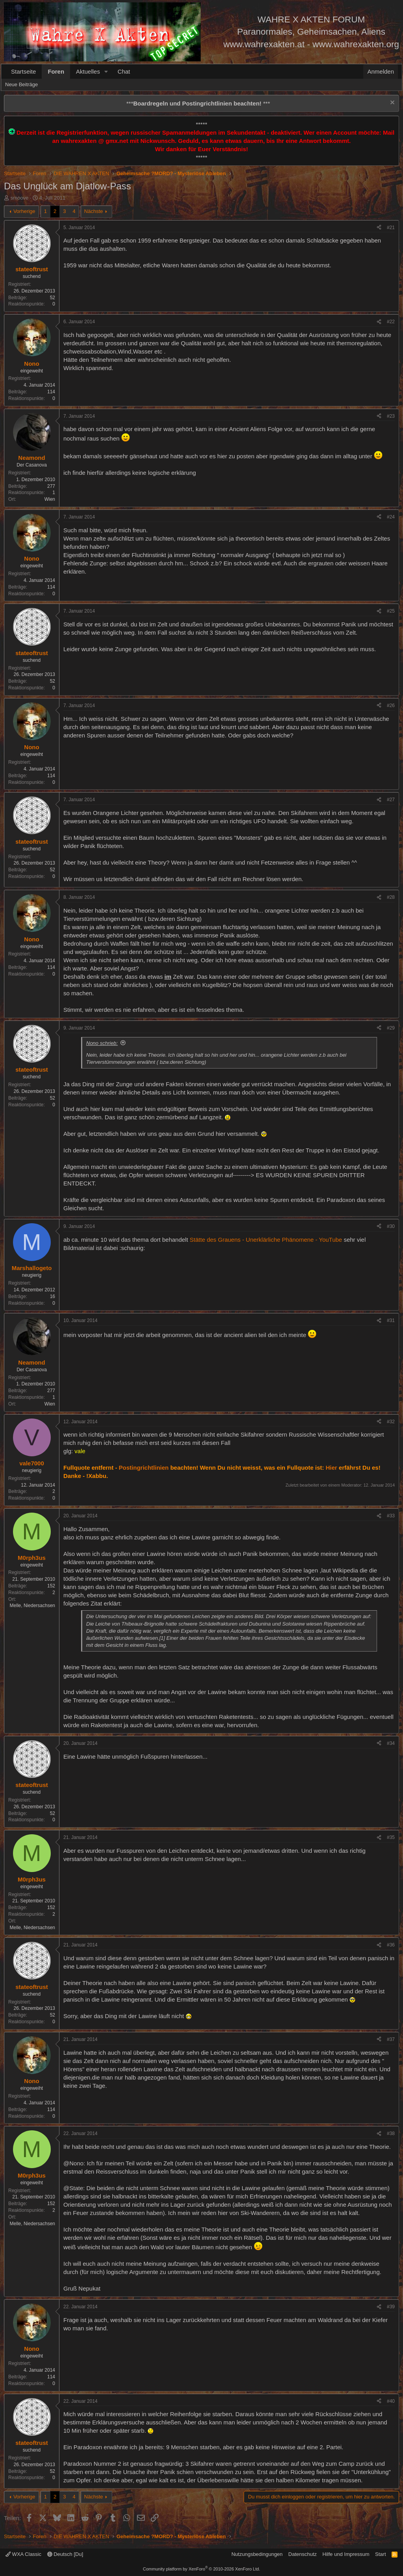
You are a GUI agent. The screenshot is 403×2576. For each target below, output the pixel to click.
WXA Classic (23, 2554)
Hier (331, 1467)
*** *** (198, 103)
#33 (391, 1516)
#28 (391, 897)
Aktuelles (88, 71)
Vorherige (24, 211)
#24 (391, 517)
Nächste (93, 211)
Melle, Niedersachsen (32, 1605)
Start (380, 2554)
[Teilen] (379, 227)
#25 (391, 611)
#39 (391, 2306)
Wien (49, 499)
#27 (391, 799)
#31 (391, 1320)
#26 (391, 705)
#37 (391, 2039)
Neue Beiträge (21, 84)
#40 (391, 2401)
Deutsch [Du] (65, 2554)
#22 (391, 321)
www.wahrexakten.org (355, 44)
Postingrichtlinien (144, 1467)
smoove (20, 198)
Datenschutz (302, 2554)
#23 (391, 416)
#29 (391, 1028)
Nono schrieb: (102, 1043)
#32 (391, 1421)
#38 (391, 2133)
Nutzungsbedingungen (257, 2554)
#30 (391, 1226)
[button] (106, 71)
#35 (391, 1837)
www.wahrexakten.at (264, 44)
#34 (391, 1743)
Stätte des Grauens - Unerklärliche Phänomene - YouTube (266, 1239)
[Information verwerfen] (391, 103)
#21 (391, 227)
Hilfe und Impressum (345, 2554)
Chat (124, 71)
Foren (56, 71)
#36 (391, 1945)
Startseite (23, 71)
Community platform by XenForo (201, 2569)
